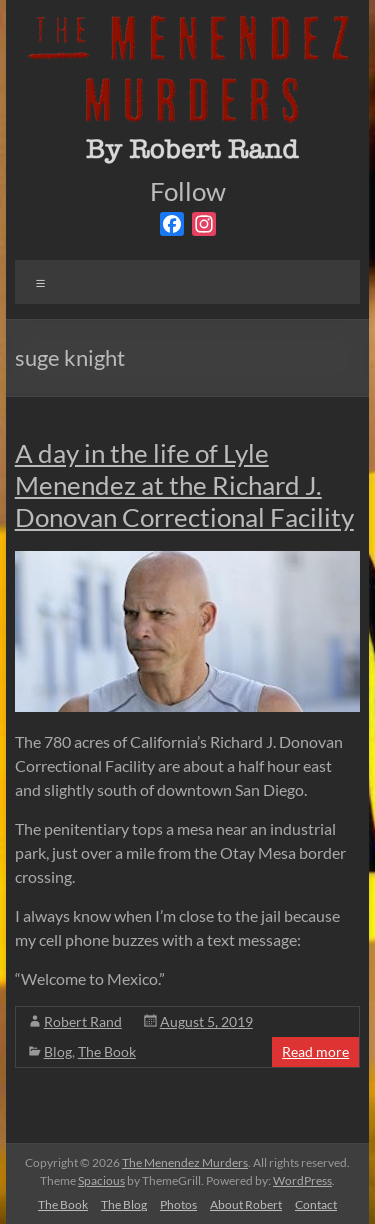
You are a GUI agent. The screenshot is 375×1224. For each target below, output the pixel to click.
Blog (58, 1051)
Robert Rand (83, 1021)
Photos (178, 1204)
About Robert (246, 1204)
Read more (315, 1051)
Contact (316, 1204)
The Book (107, 1051)
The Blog (124, 1204)
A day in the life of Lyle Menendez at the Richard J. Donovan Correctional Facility (184, 485)
